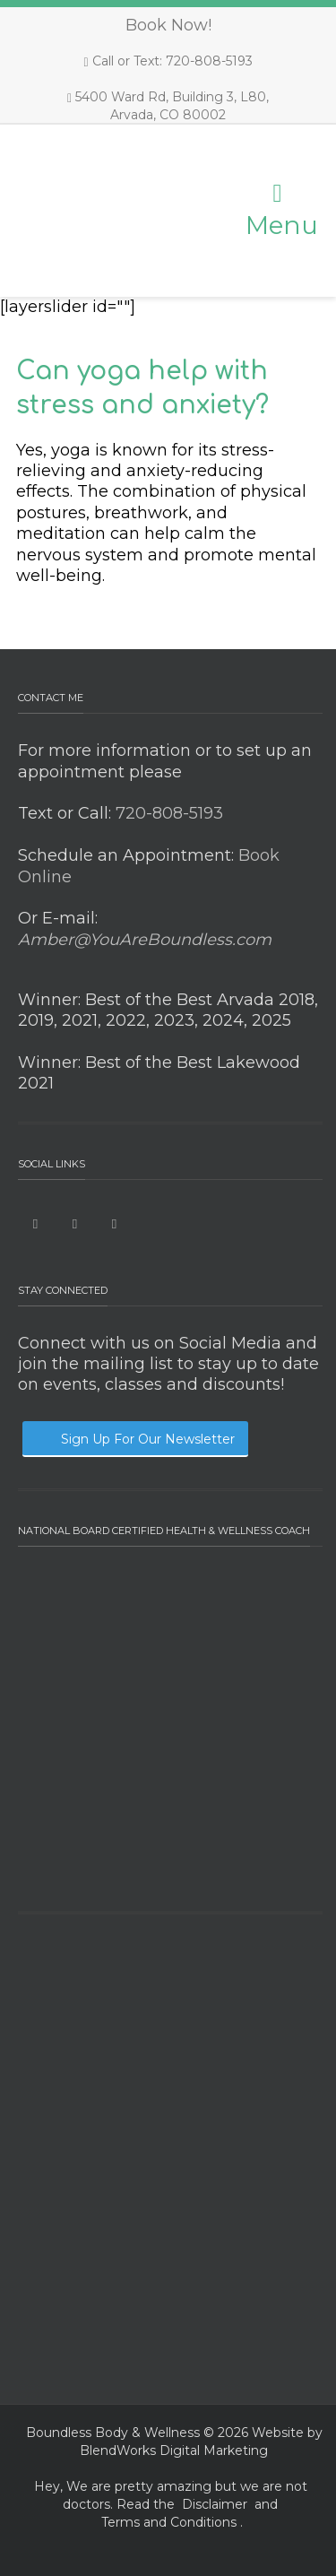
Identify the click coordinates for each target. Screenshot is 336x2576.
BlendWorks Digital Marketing (174, 2450)
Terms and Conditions (169, 2522)
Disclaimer (214, 2504)
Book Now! (168, 25)
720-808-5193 (167, 813)
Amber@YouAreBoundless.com (144, 940)
